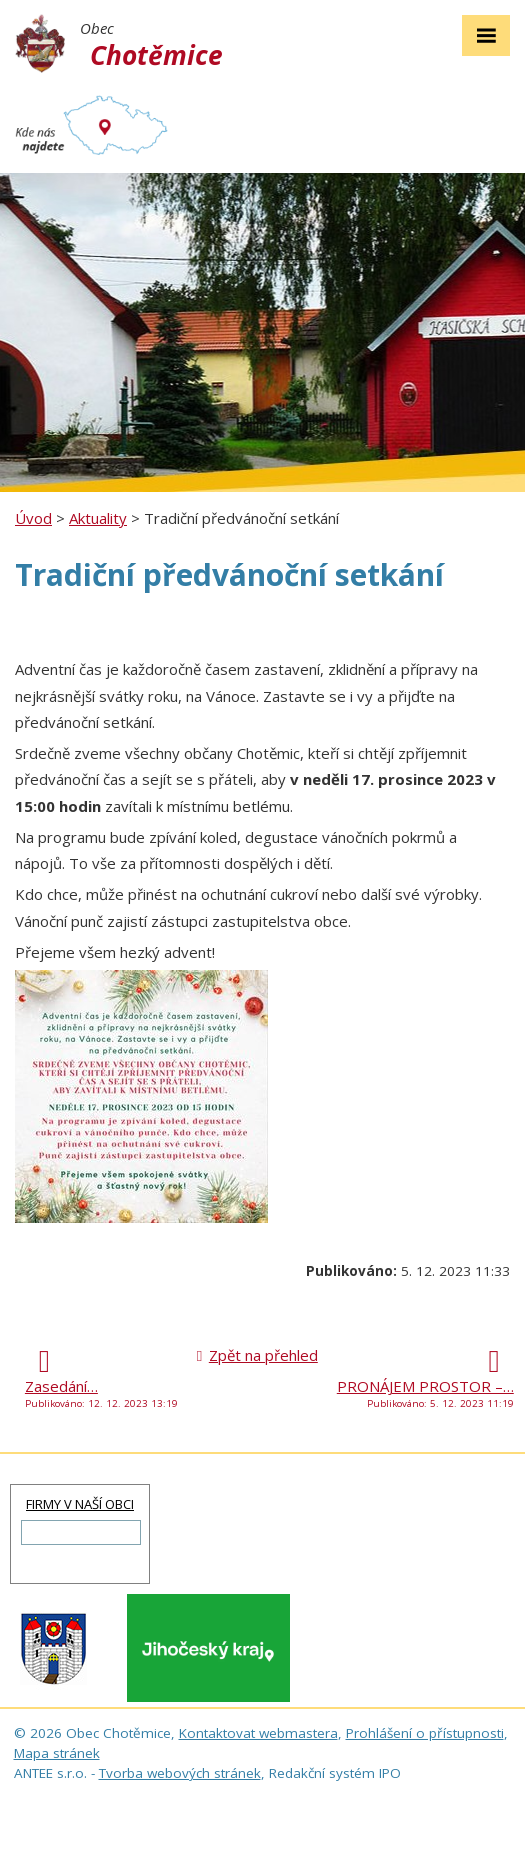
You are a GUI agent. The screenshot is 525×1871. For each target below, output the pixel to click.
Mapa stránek (57, 1753)
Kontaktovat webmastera (258, 1733)
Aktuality (98, 518)
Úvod (33, 518)
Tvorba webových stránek (180, 1773)
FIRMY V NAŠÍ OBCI (80, 1504)
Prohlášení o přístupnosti (425, 1733)
